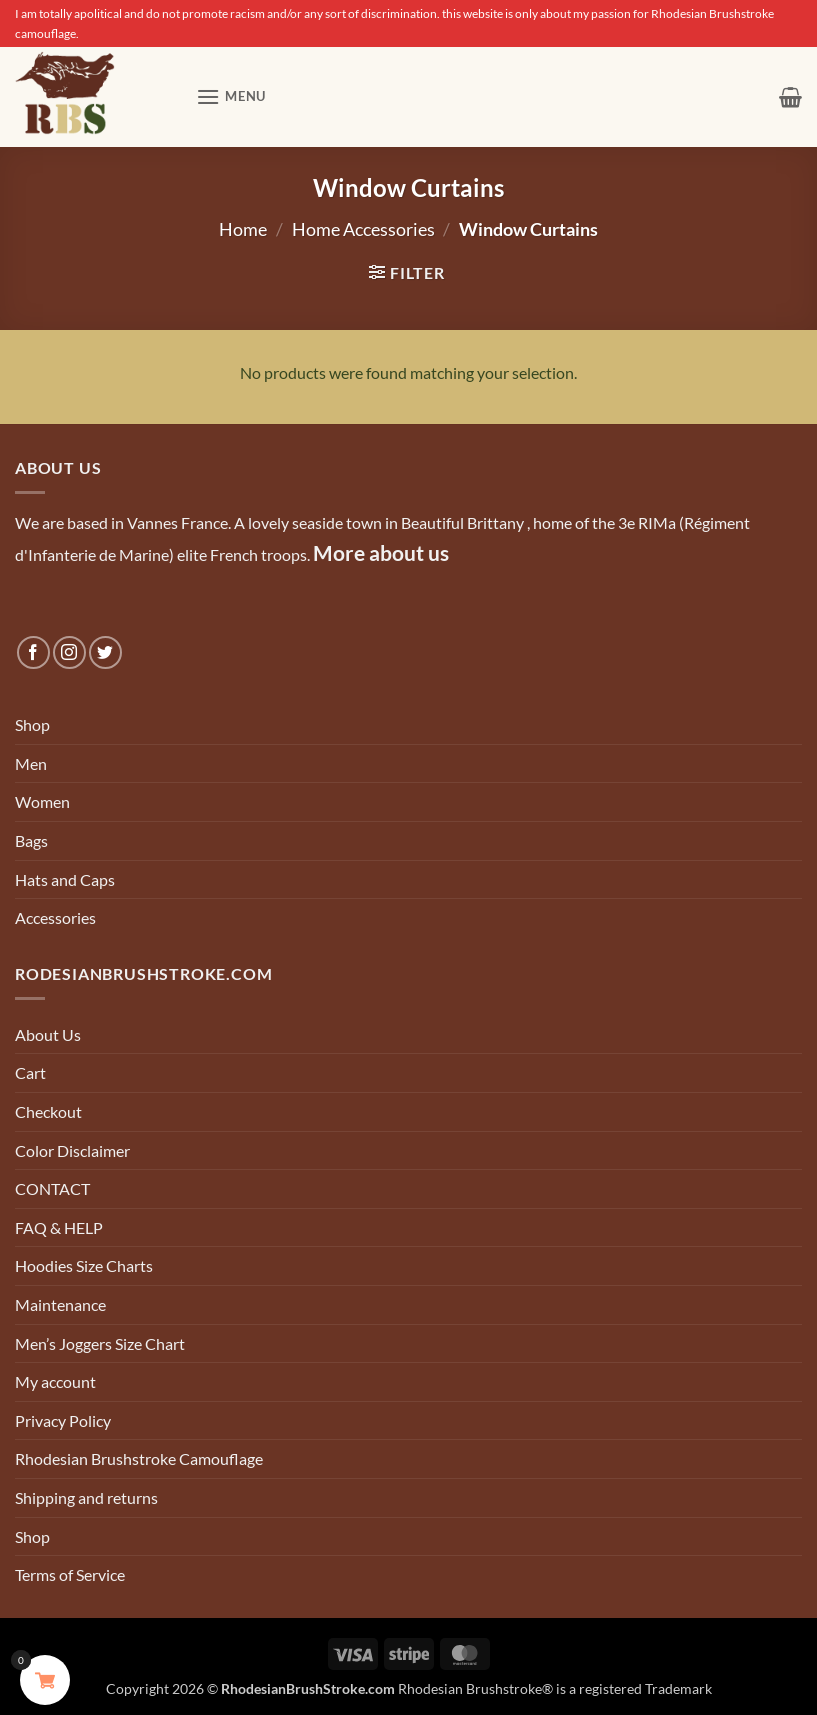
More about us (381, 552)
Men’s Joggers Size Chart (100, 1343)
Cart (30, 1072)
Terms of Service (70, 1574)
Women (42, 801)
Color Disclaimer (72, 1150)
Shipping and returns (86, 1497)
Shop (32, 724)
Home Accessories (363, 229)
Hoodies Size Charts (84, 1265)
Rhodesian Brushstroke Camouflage (139, 1458)
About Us (48, 1034)
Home (243, 229)
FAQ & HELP (59, 1227)
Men (31, 763)
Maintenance (60, 1304)
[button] (231, 96)
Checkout (48, 1111)
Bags (31, 840)
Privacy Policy (63, 1420)
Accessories (55, 917)
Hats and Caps (65, 879)
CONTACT (52, 1188)
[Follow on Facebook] (33, 652)
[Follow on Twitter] (105, 652)
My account (55, 1381)
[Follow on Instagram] (69, 652)
